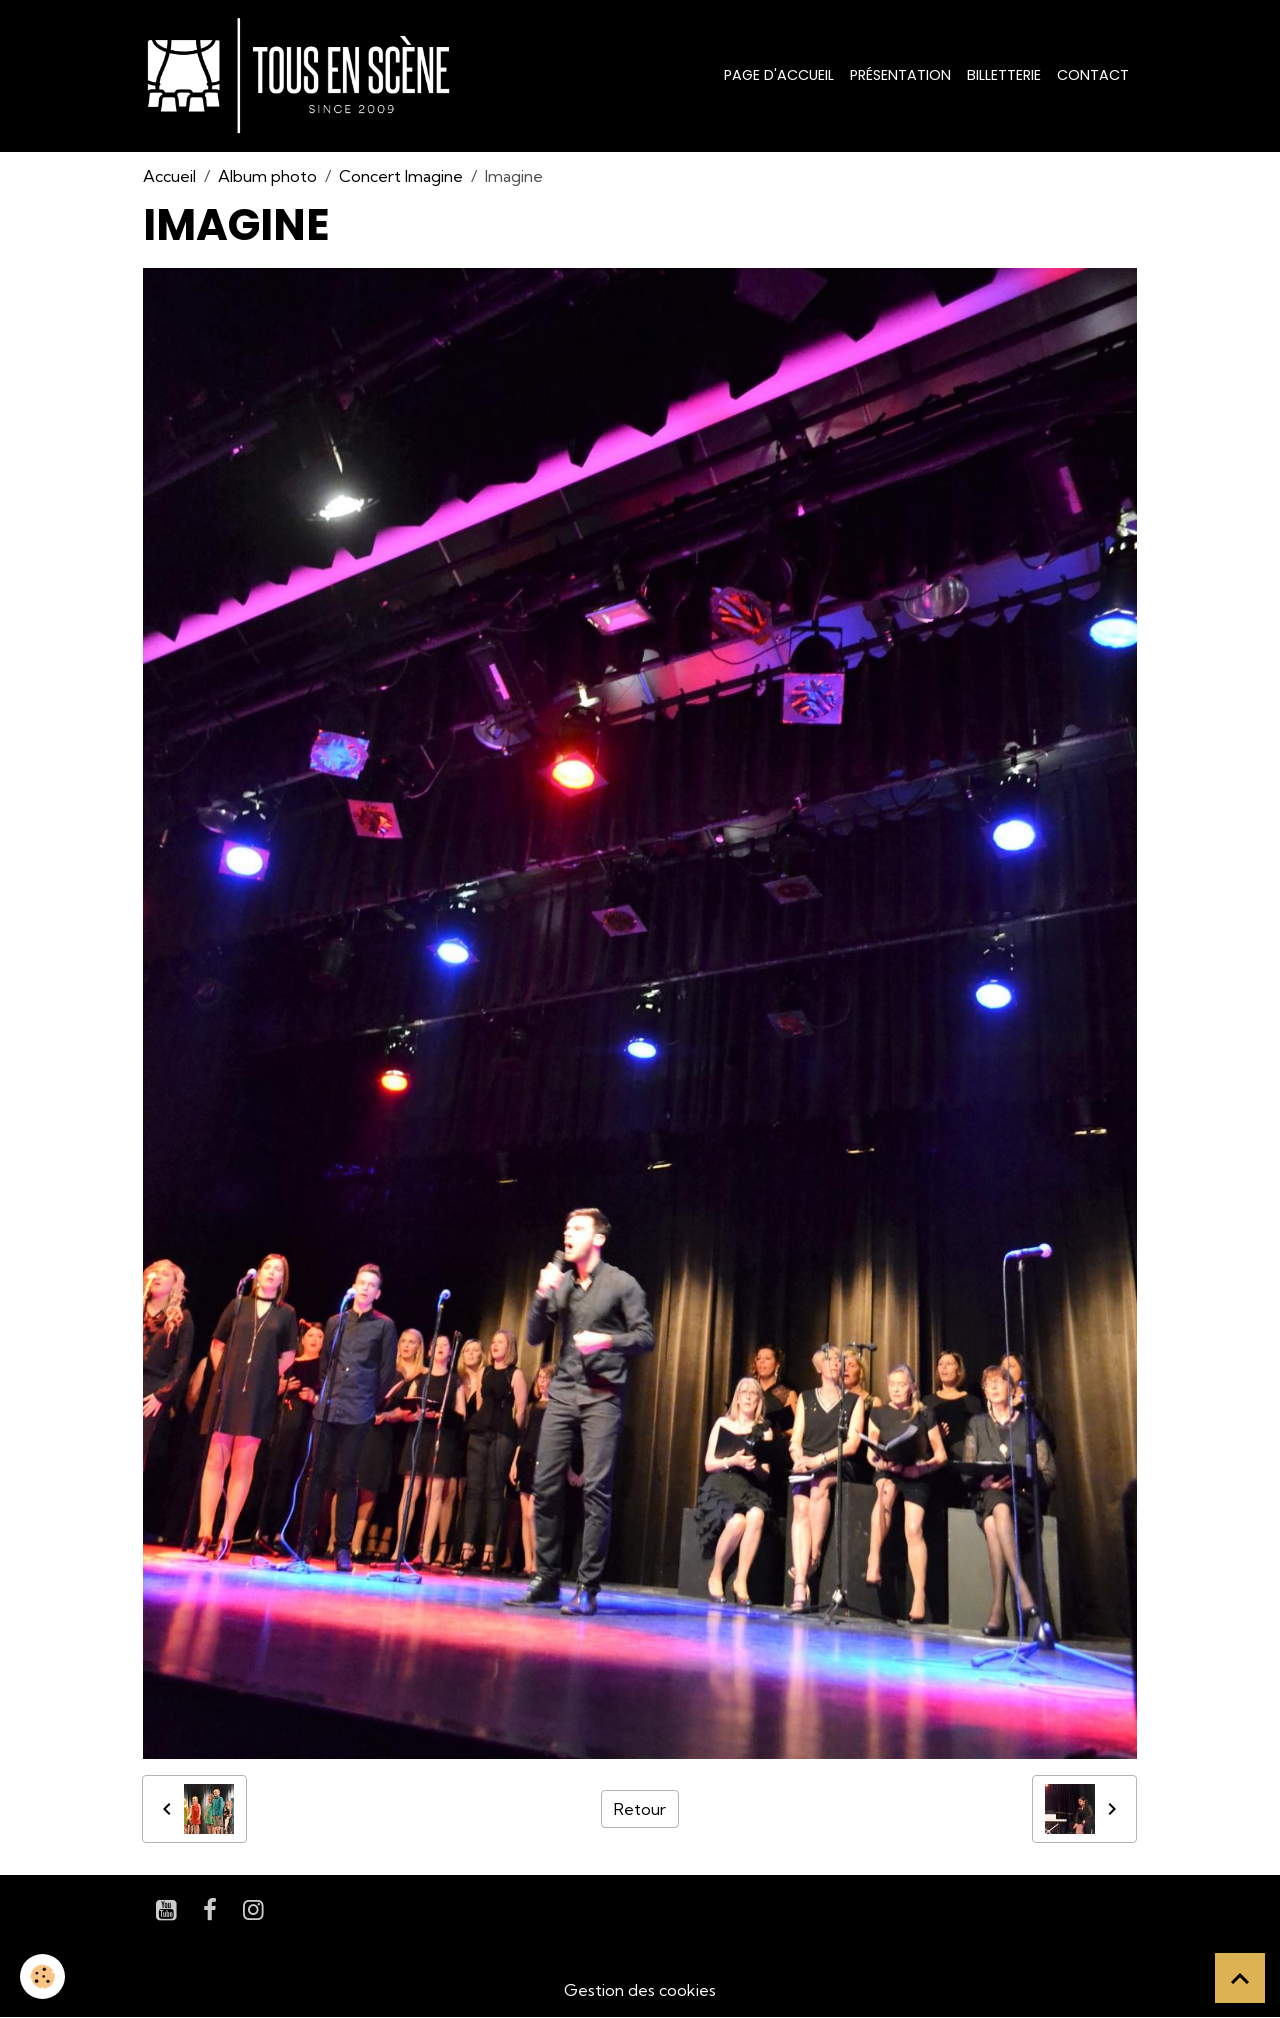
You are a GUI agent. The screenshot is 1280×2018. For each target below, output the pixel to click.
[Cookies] (42, 1976)
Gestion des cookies (640, 1990)
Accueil (169, 176)
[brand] (302, 76)
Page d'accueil (779, 75)
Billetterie (1004, 75)
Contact (1093, 75)
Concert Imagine (401, 176)
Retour (640, 1809)
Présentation (900, 75)
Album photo (267, 176)
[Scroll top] (1240, 1978)
